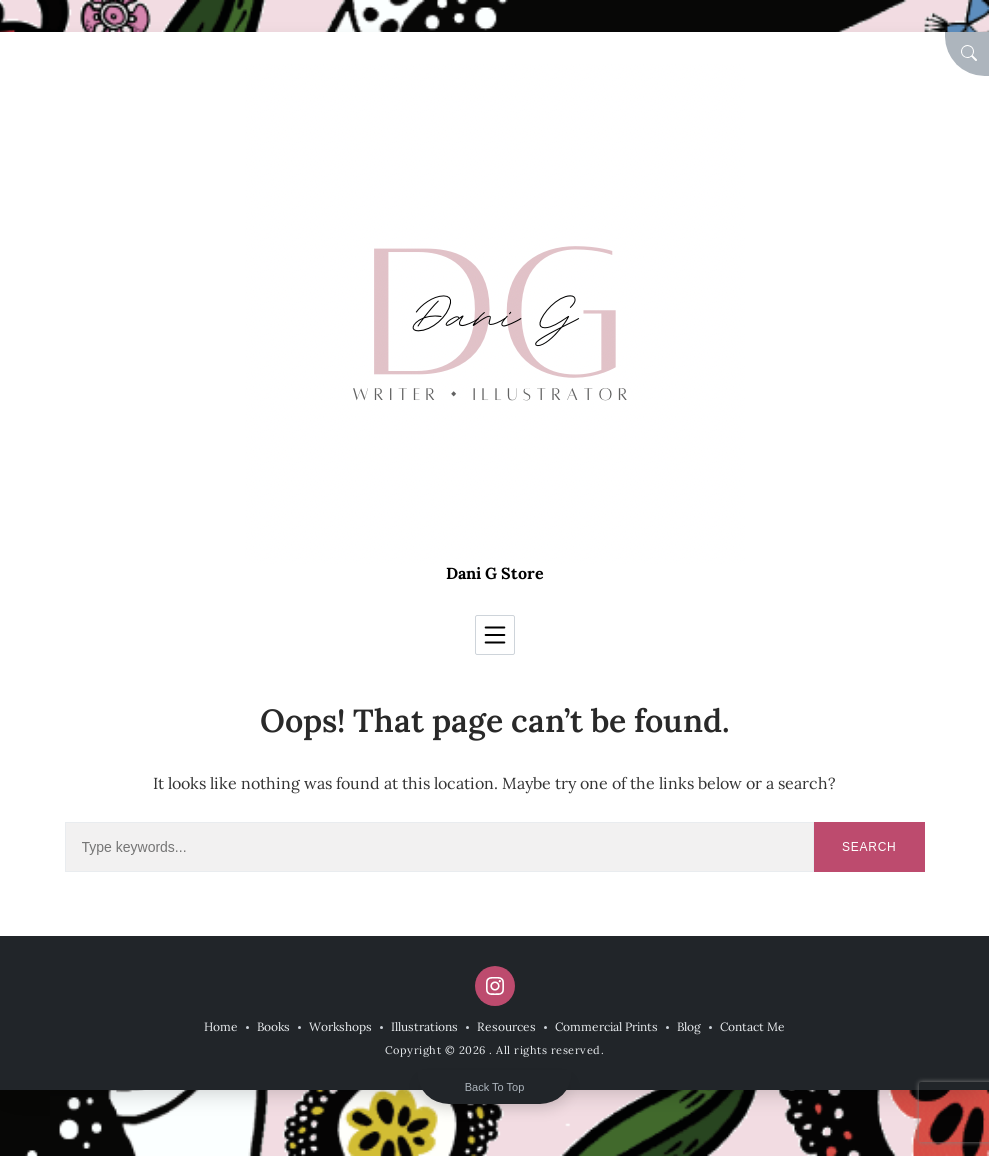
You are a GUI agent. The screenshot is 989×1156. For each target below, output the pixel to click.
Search (869, 847)
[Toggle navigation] (495, 635)
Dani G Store (495, 573)
